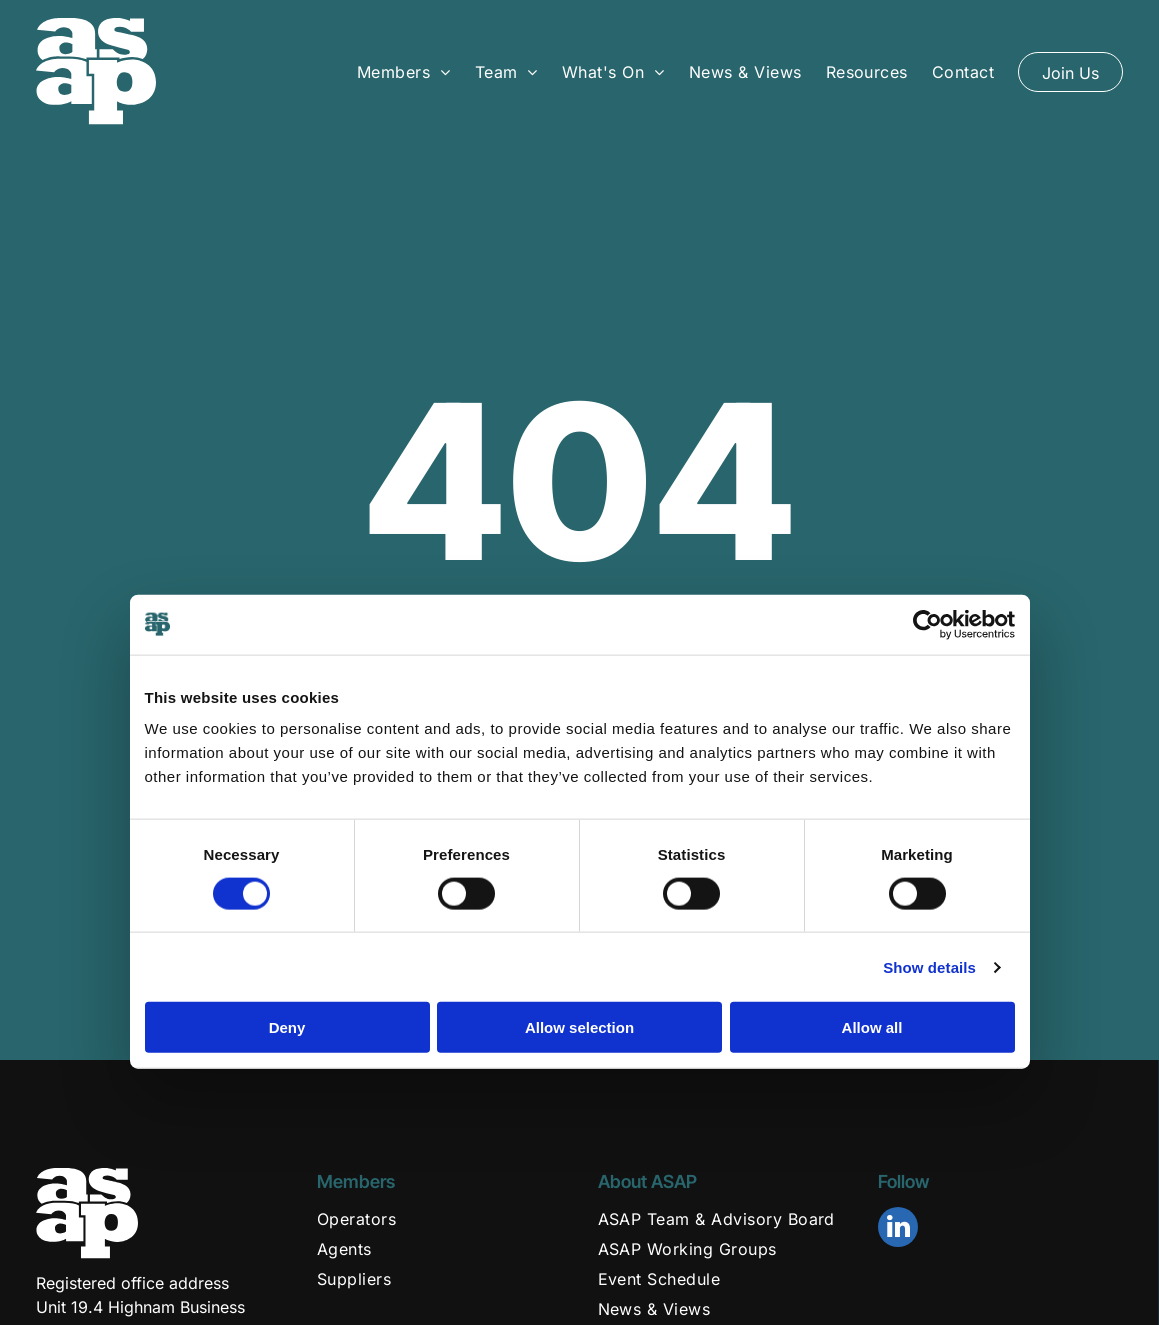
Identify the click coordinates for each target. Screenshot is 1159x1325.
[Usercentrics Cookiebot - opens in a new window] (927, 624)
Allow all (872, 1027)
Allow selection (579, 1027)
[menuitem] (404, 71)
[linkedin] (898, 1229)
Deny (287, 1027)
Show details (929, 966)
